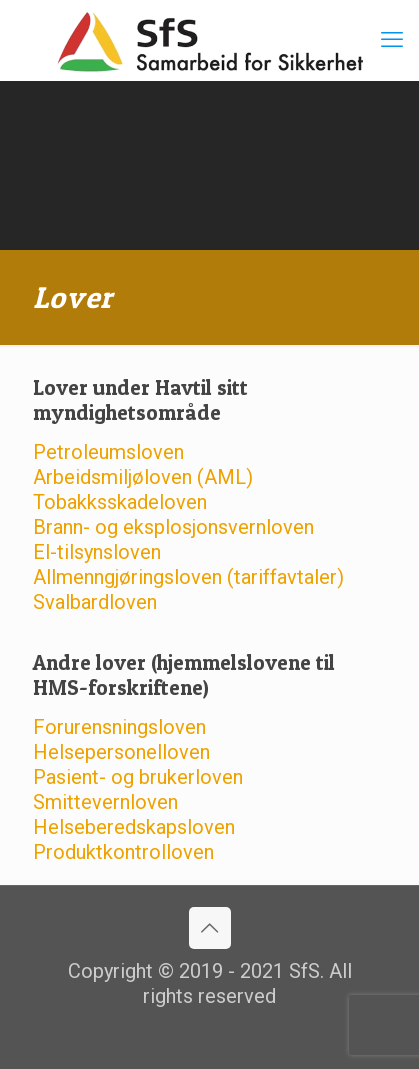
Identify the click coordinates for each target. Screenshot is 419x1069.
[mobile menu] (392, 40)
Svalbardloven (95, 602)
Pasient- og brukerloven (138, 777)
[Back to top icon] (210, 928)
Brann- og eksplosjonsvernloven (173, 527)
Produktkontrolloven (123, 852)
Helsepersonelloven (121, 752)
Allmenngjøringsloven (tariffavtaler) (188, 577)
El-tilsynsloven (97, 552)
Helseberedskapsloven (134, 827)
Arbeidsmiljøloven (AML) (143, 477)
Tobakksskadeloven (120, 502)
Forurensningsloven (119, 727)
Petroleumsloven (108, 452)
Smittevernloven (105, 802)
